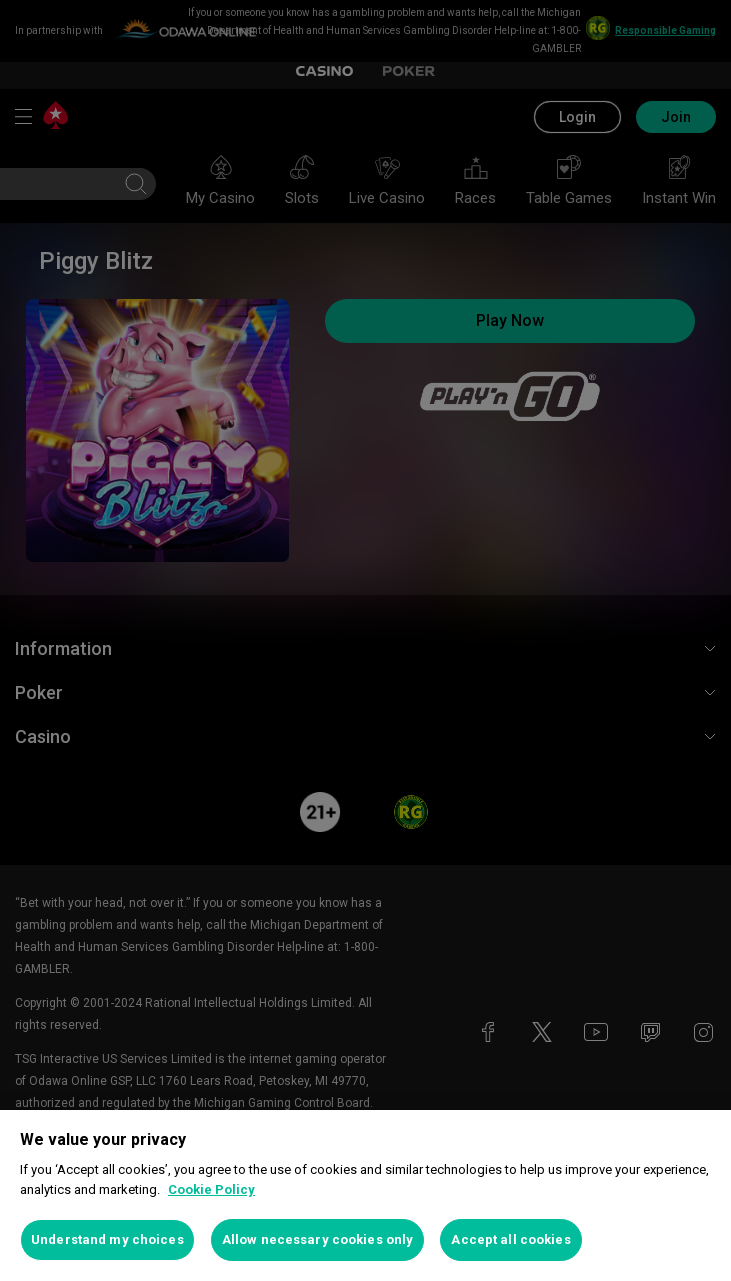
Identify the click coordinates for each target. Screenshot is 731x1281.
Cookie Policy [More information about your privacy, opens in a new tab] (211, 1189)
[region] (365, 1195)
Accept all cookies (510, 1239)
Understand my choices (107, 1239)
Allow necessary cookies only (318, 1239)
